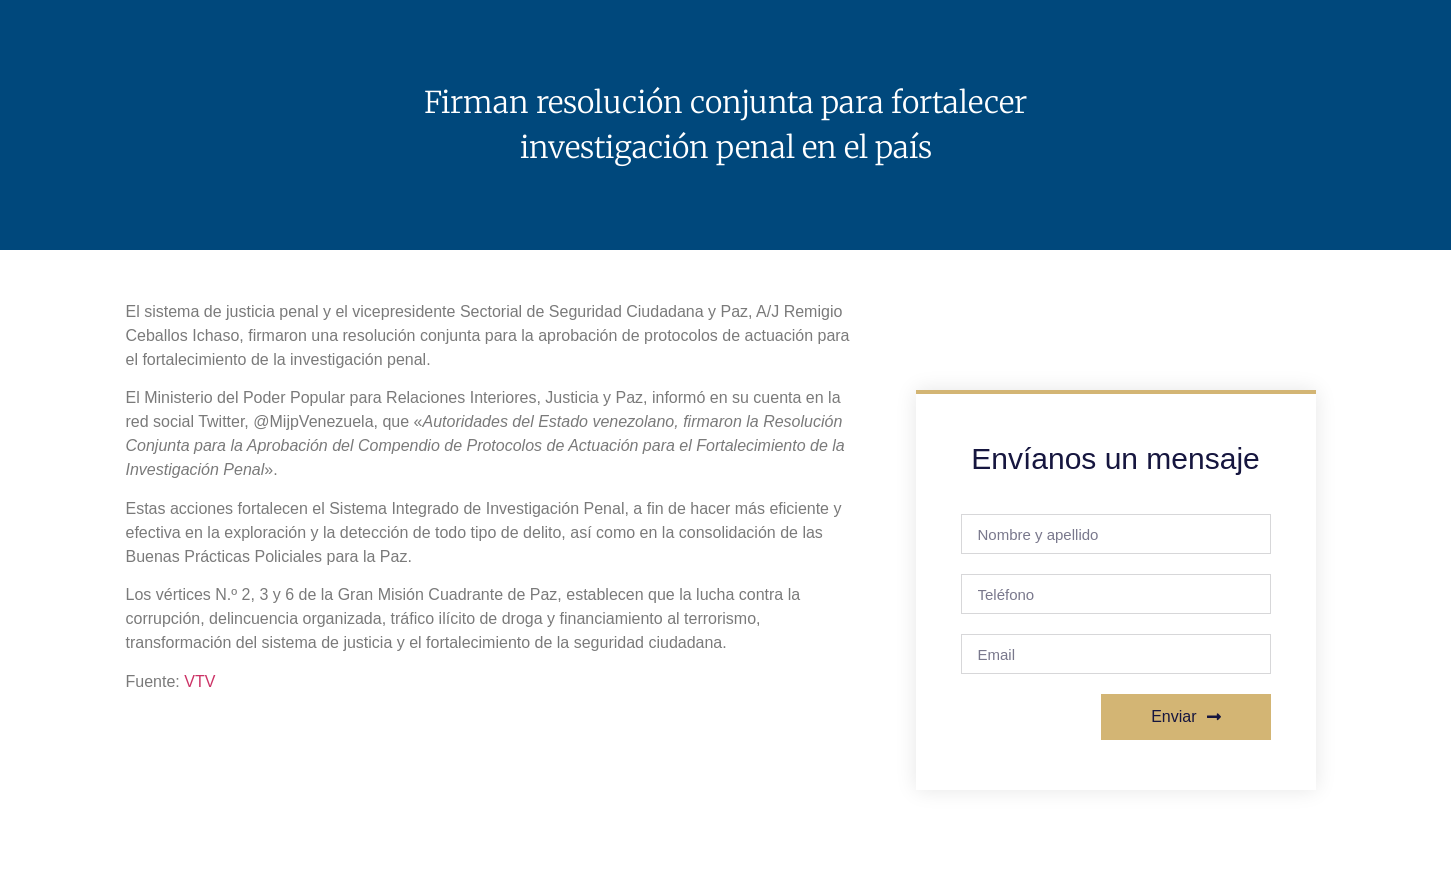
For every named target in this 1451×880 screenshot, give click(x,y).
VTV (199, 681)
